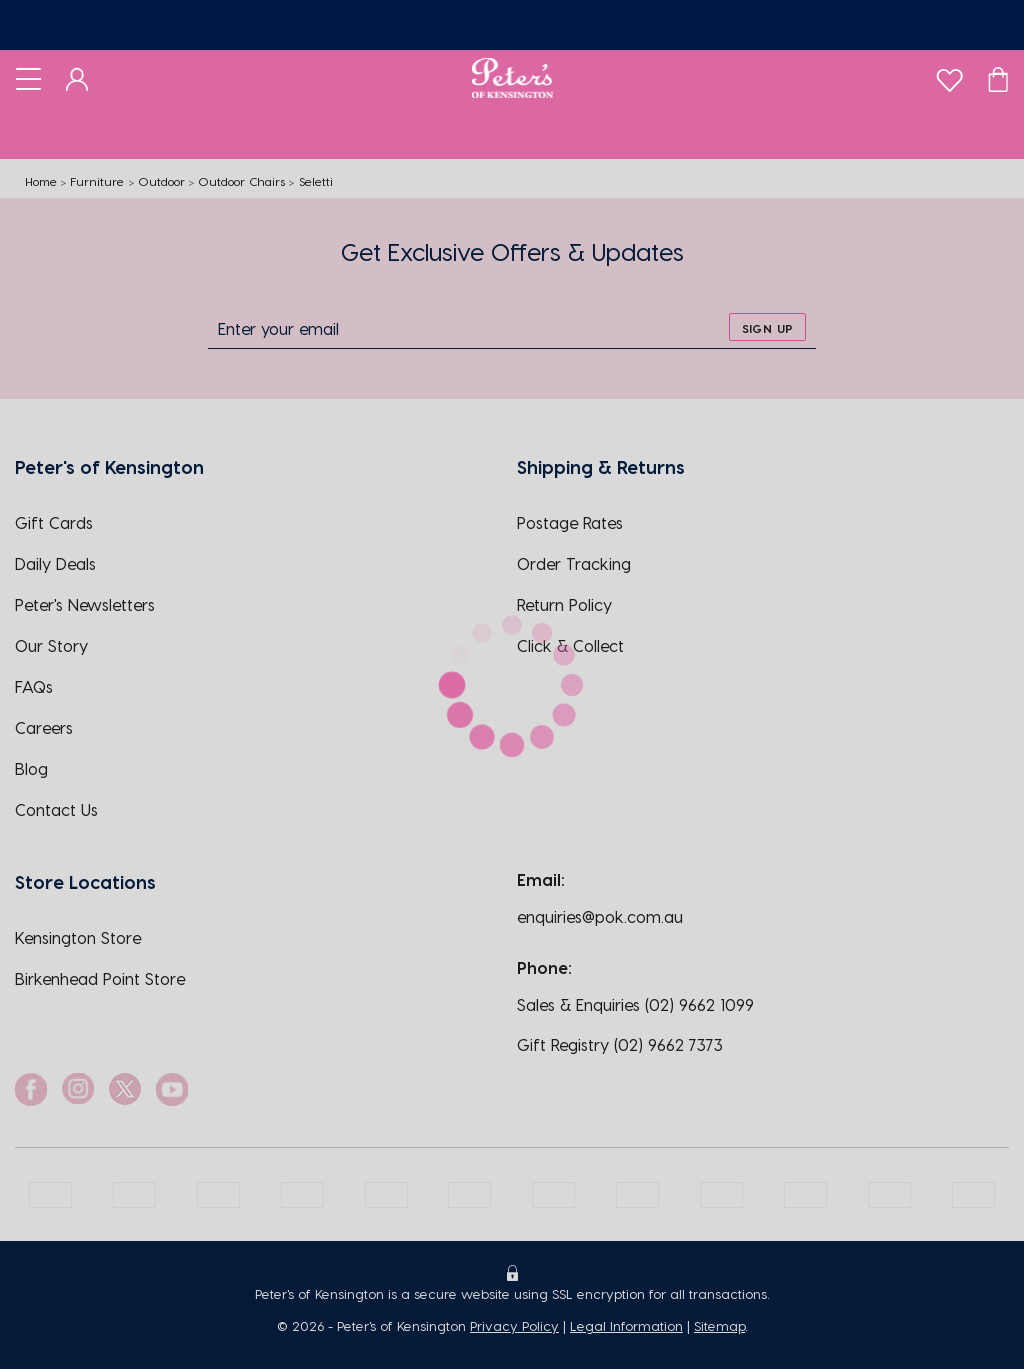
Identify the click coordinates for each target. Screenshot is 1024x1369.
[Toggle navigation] (28, 78)
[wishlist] (949, 75)
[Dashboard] (77, 78)
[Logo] (512, 78)
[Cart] (998, 78)
